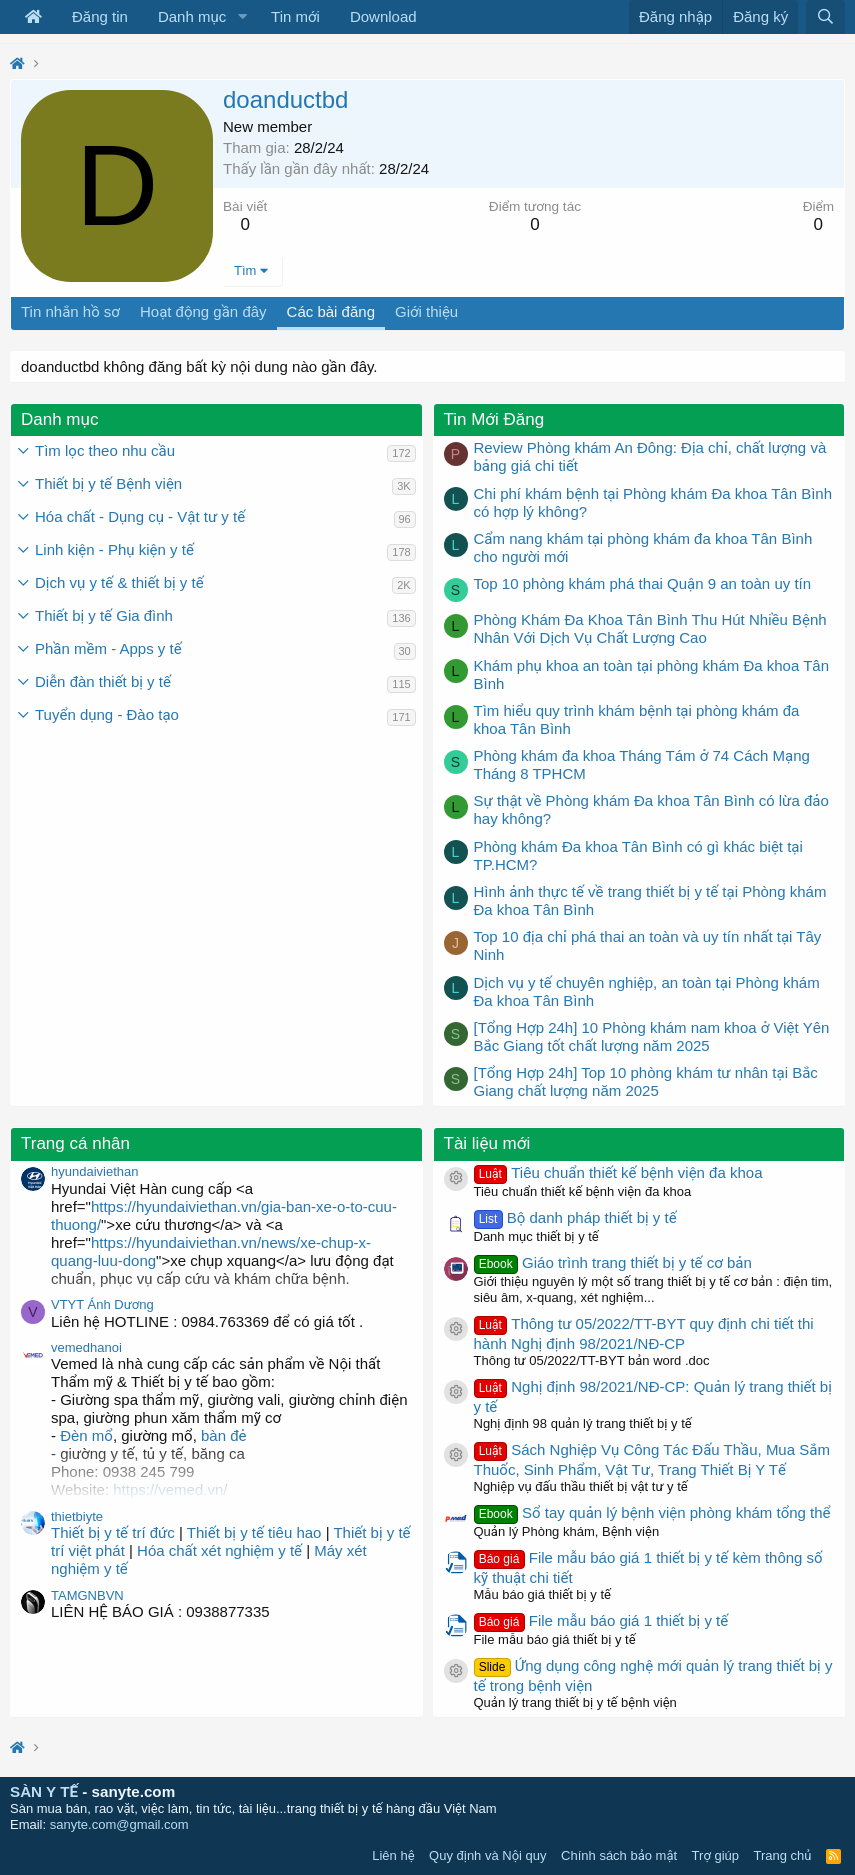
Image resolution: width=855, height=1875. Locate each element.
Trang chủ (783, 1855)
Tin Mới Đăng (494, 419)
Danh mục (192, 16)
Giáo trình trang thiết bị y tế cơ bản (613, 1262)
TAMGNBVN (87, 1595)
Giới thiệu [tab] (426, 311)
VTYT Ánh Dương (102, 1304)
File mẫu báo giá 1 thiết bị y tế (601, 1620)
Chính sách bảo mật (619, 1855)
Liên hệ (393, 1855)
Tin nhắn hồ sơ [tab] (70, 311)
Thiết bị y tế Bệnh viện (108, 483)
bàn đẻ (224, 1435)
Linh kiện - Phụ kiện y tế (114, 549)
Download (383, 16)
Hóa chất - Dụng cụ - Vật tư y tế (140, 516)
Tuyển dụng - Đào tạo (107, 714)
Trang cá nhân (75, 1143)
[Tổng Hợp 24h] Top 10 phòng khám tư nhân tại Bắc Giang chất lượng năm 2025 (646, 1081)
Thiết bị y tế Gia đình (104, 615)
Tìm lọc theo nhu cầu (105, 450)
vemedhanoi (86, 1347)
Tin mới (295, 16)
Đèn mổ (84, 1435)
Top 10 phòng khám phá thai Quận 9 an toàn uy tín (643, 583)
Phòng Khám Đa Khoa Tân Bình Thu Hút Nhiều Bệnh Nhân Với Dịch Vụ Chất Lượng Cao (650, 628)
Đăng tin (100, 16)
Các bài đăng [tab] (331, 311)
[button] (242, 17)
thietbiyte (77, 1516)
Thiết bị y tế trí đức (113, 1532)
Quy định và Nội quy (488, 1855)
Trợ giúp (715, 1855)
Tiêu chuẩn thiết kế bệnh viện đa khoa (618, 1172)
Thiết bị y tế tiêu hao (254, 1532)
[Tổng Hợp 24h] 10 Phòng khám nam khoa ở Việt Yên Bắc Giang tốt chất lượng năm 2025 (652, 1036)
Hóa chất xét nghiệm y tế (219, 1550)
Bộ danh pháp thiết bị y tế (575, 1217)
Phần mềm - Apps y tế (108, 648)
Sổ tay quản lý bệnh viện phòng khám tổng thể (652, 1512)
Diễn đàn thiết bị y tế (103, 681)
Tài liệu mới (487, 1143)
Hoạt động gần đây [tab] (203, 311)
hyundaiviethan (94, 1171)
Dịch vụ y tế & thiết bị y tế (119, 582)
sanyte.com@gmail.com (119, 1824)
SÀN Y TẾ (44, 1791)
